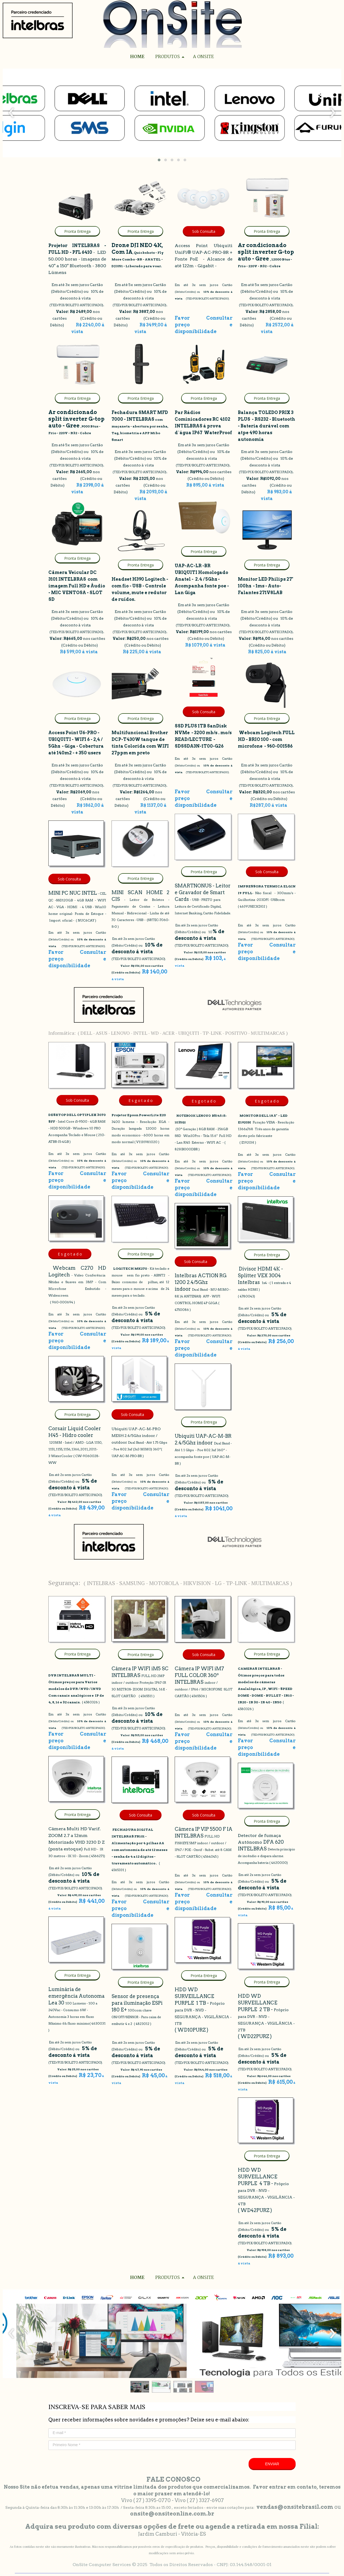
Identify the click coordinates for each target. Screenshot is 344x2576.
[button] (159, 160)
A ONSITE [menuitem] (203, 56)
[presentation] (11, 113)
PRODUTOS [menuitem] (167, 56)
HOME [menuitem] (137, 56)
